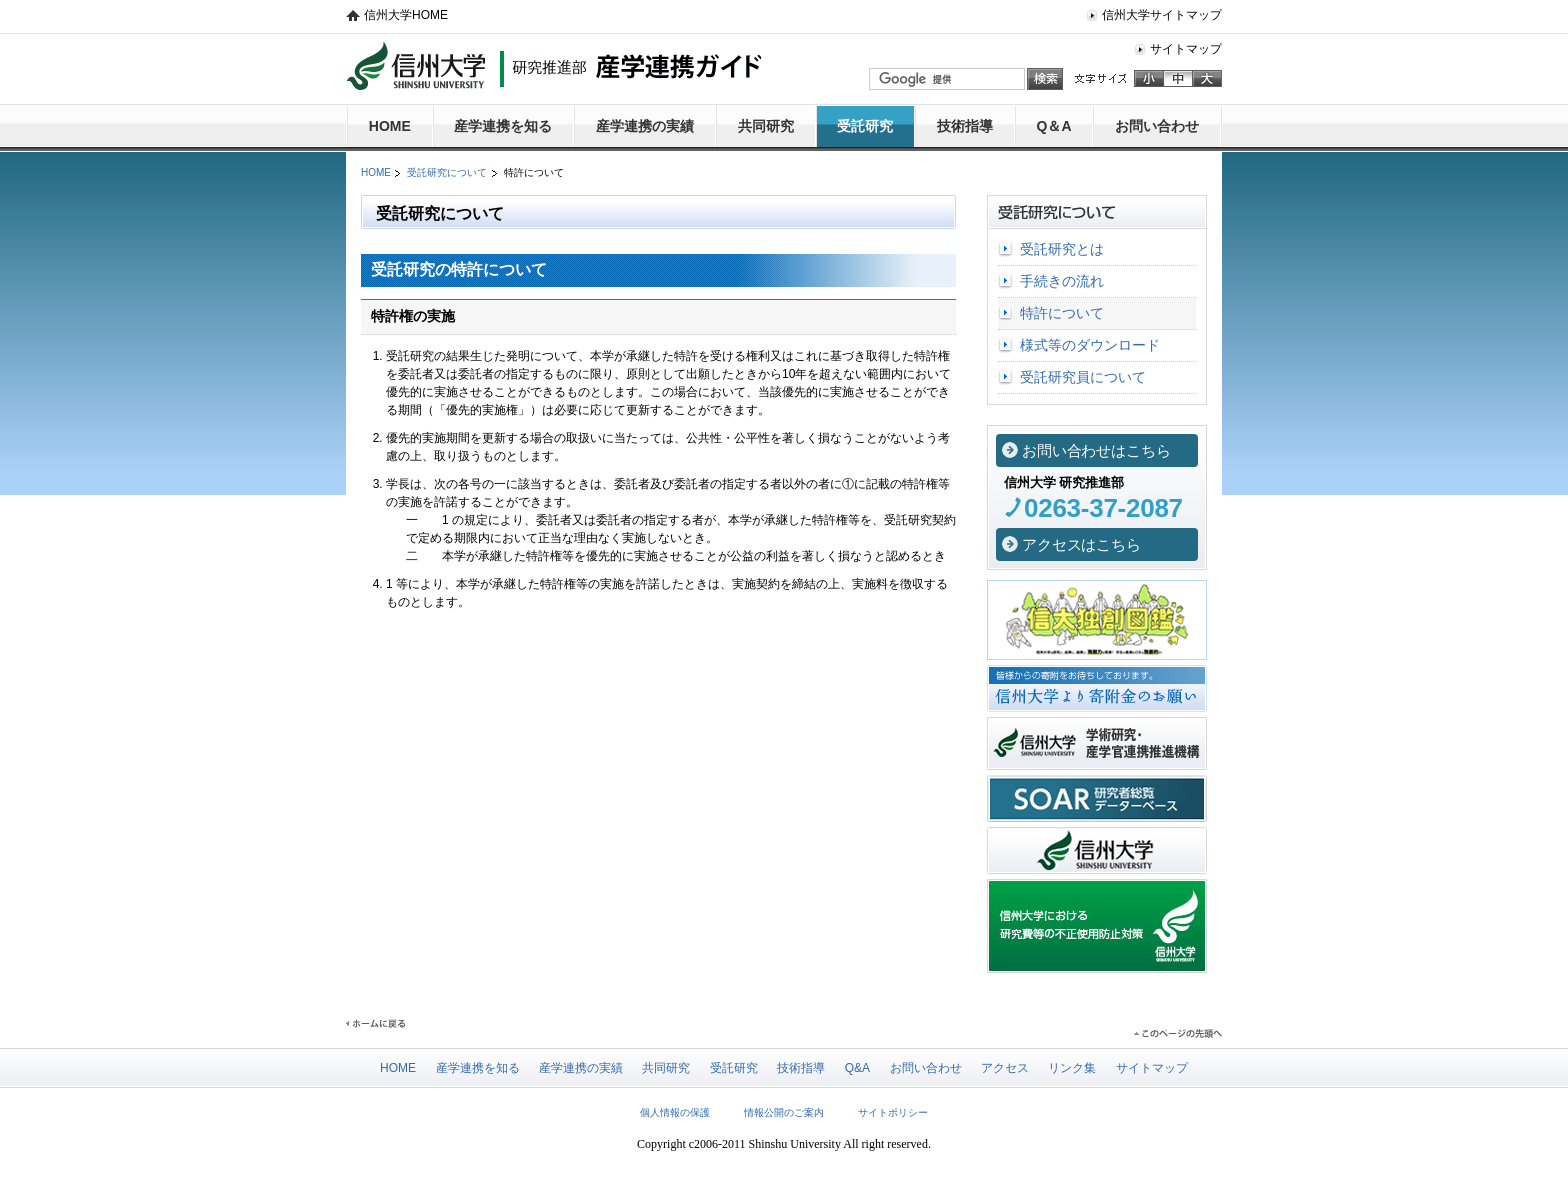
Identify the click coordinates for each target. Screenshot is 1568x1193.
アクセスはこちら (1081, 545)
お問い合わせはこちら (1096, 451)
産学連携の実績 (645, 126)
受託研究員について (1083, 377)
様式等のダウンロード (1090, 345)
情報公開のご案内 (784, 1112)
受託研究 (865, 126)
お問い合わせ (1157, 126)
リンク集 (1072, 1068)
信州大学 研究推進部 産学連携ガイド (553, 66)
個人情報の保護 (675, 1112)
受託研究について (447, 172)
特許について (1062, 313)
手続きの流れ (1062, 281)
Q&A (857, 1068)
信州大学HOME (406, 15)
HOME (390, 126)
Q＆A (1054, 126)
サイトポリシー (893, 1112)
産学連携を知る (503, 126)
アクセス (1005, 1068)
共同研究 (766, 126)
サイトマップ (1186, 49)
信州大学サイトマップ (1162, 15)
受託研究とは (1062, 249)
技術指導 (965, 126)
